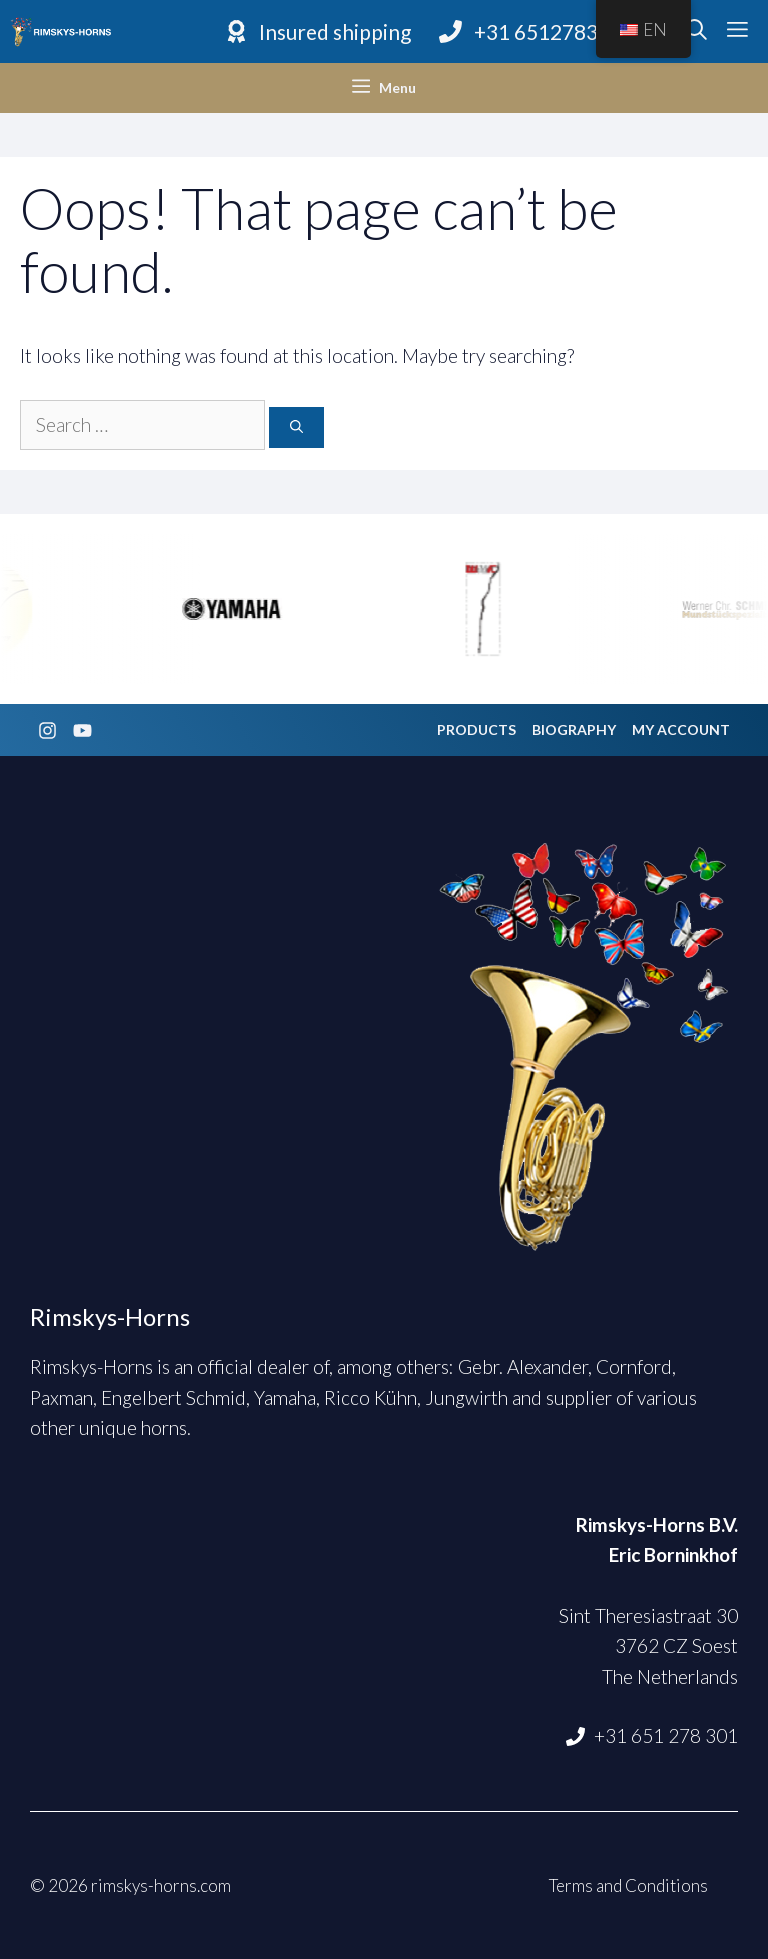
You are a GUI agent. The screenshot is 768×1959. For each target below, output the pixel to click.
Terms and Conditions (628, 1885)
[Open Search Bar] (696, 32)
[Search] (296, 428)
